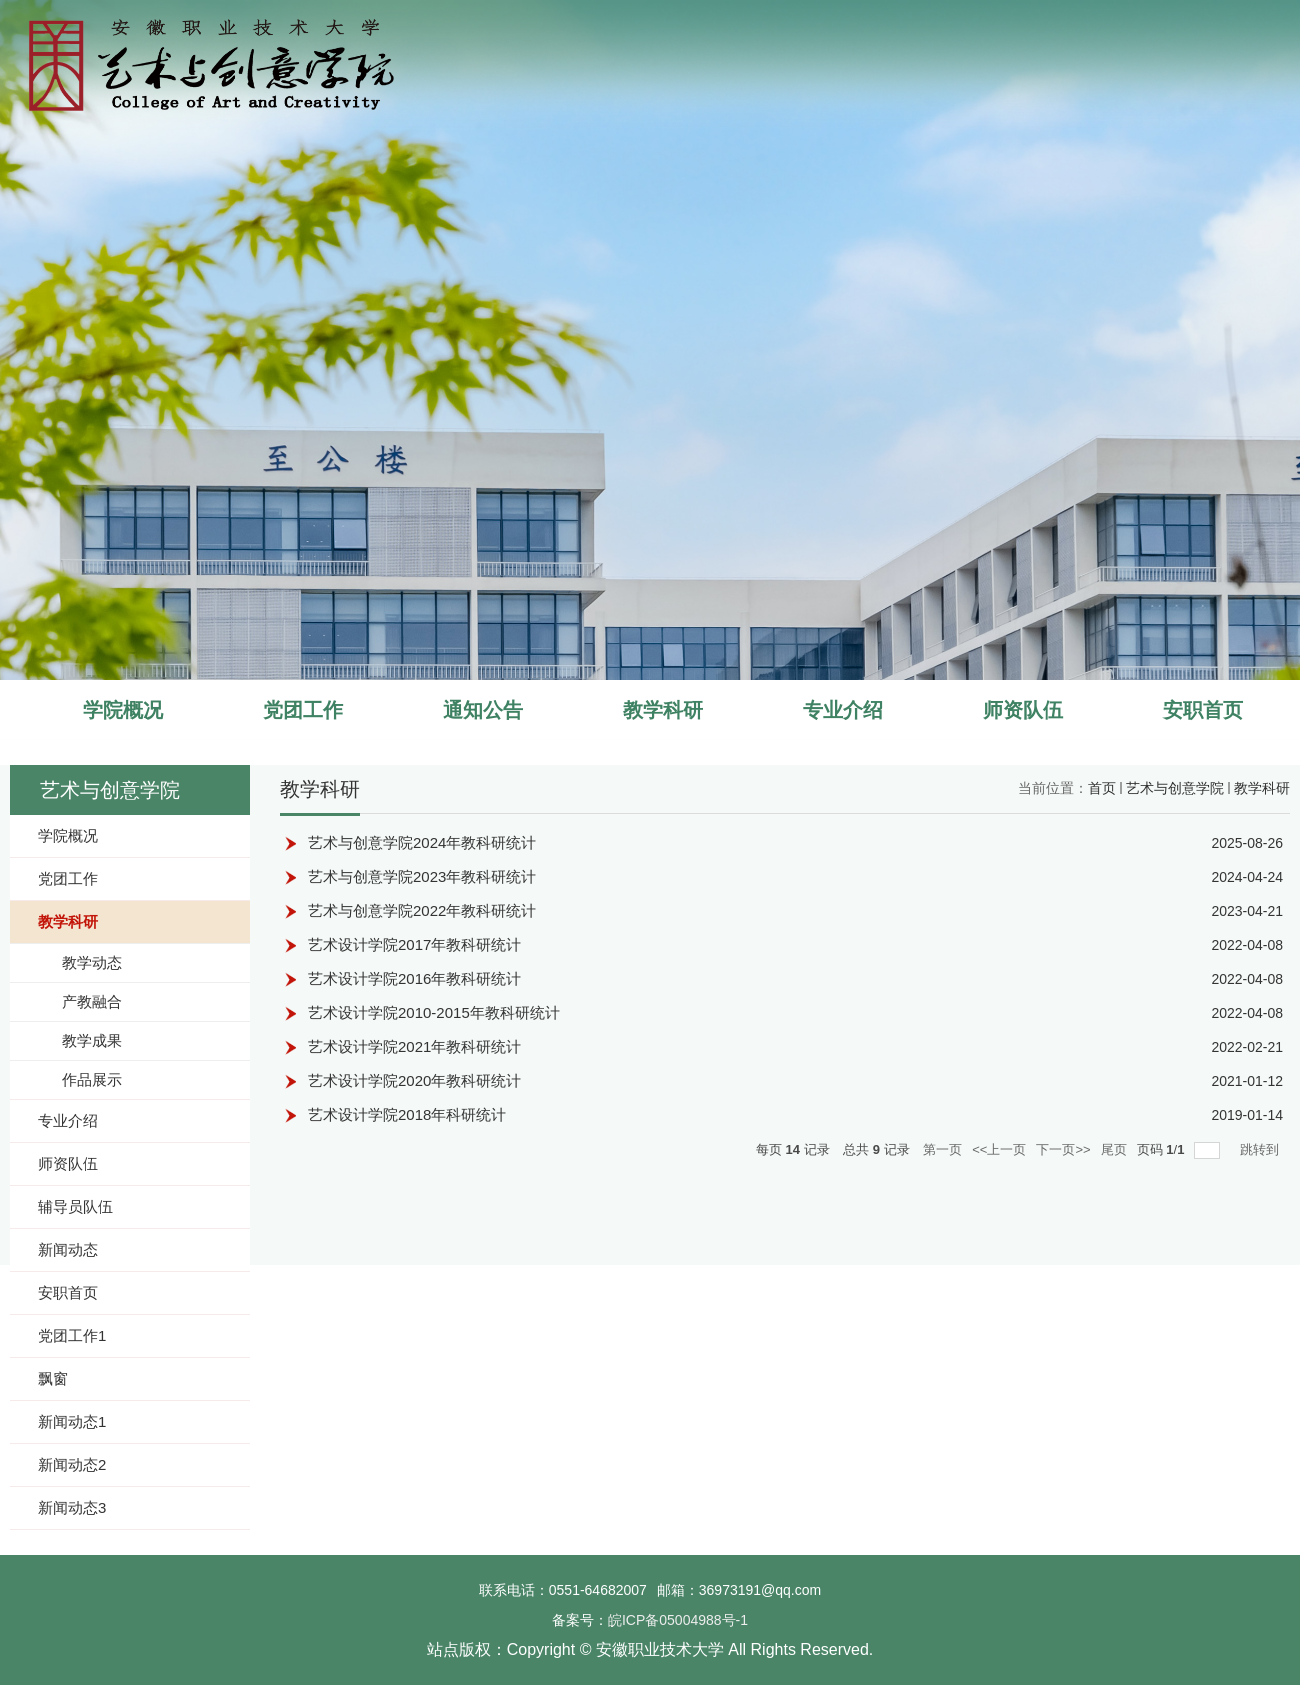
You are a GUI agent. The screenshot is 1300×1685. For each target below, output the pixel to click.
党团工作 (303, 710)
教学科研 (663, 710)
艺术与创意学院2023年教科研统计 (422, 876)
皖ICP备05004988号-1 (678, 1620)
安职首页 (1203, 710)
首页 (1102, 788)
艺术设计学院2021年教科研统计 (414, 1046)
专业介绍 (843, 710)
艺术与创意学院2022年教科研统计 (422, 910)
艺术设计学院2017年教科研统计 (414, 944)
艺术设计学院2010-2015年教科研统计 (434, 1012)
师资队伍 (1023, 710)
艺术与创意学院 (1175, 788)
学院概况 (123, 710)
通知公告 (483, 710)
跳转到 (1261, 1149)
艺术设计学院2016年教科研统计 (414, 978)
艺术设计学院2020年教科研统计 (414, 1080)
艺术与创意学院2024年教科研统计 (422, 842)
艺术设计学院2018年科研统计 (407, 1114)
